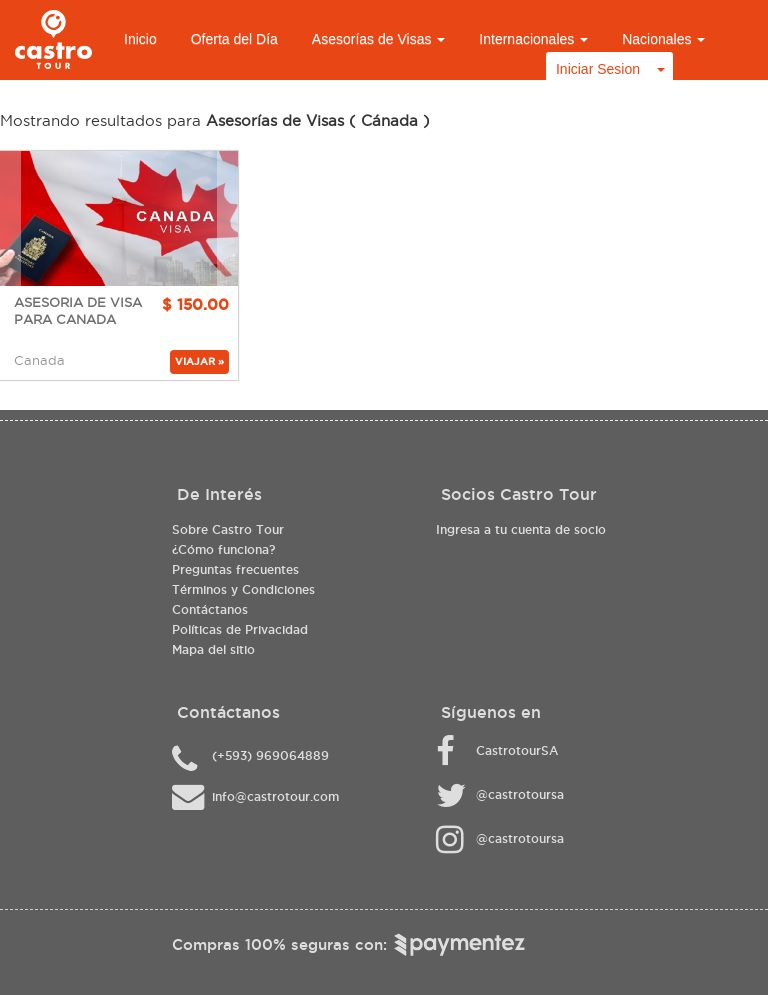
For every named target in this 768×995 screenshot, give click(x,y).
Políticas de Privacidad (240, 629)
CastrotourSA (517, 750)
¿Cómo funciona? (223, 549)
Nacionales (663, 39)
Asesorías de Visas (378, 39)
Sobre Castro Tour (228, 529)
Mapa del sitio (213, 649)
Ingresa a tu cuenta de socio (521, 529)
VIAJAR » (199, 361)
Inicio (140, 39)
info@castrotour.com (275, 796)
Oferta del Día (234, 39)
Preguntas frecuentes (235, 569)
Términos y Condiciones (243, 589)
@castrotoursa (520, 794)
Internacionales (533, 39)
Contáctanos (210, 609)
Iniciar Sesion (598, 69)
